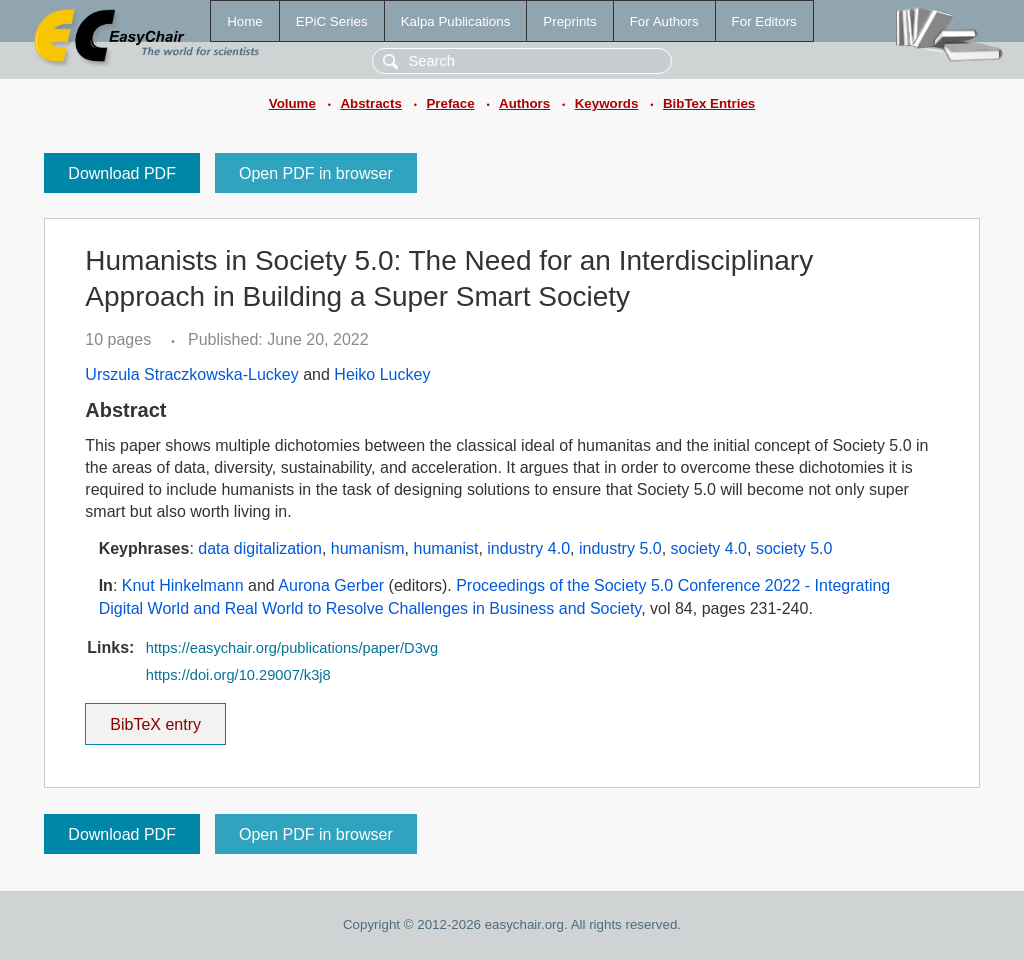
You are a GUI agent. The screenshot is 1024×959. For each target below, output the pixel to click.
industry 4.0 (528, 548)
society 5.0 (794, 548)
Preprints (569, 21)
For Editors (764, 21)
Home (245, 21)
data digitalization (260, 548)
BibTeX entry (156, 718)
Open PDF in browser (316, 173)
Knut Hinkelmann (183, 585)
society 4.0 (709, 548)
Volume (292, 103)
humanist (446, 548)
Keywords (607, 103)
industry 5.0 (620, 548)
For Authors (664, 21)
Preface (450, 103)
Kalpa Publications (456, 21)
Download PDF (122, 173)
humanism (368, 548)
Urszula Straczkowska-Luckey (191, 374)
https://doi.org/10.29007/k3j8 (238, 675)
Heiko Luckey (382, 374)
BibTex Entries (709, 103)
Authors (524, 103)
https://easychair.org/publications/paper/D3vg (292, 648)
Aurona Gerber (331, 585)
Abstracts (370, 103)
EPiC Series (332, 21)
